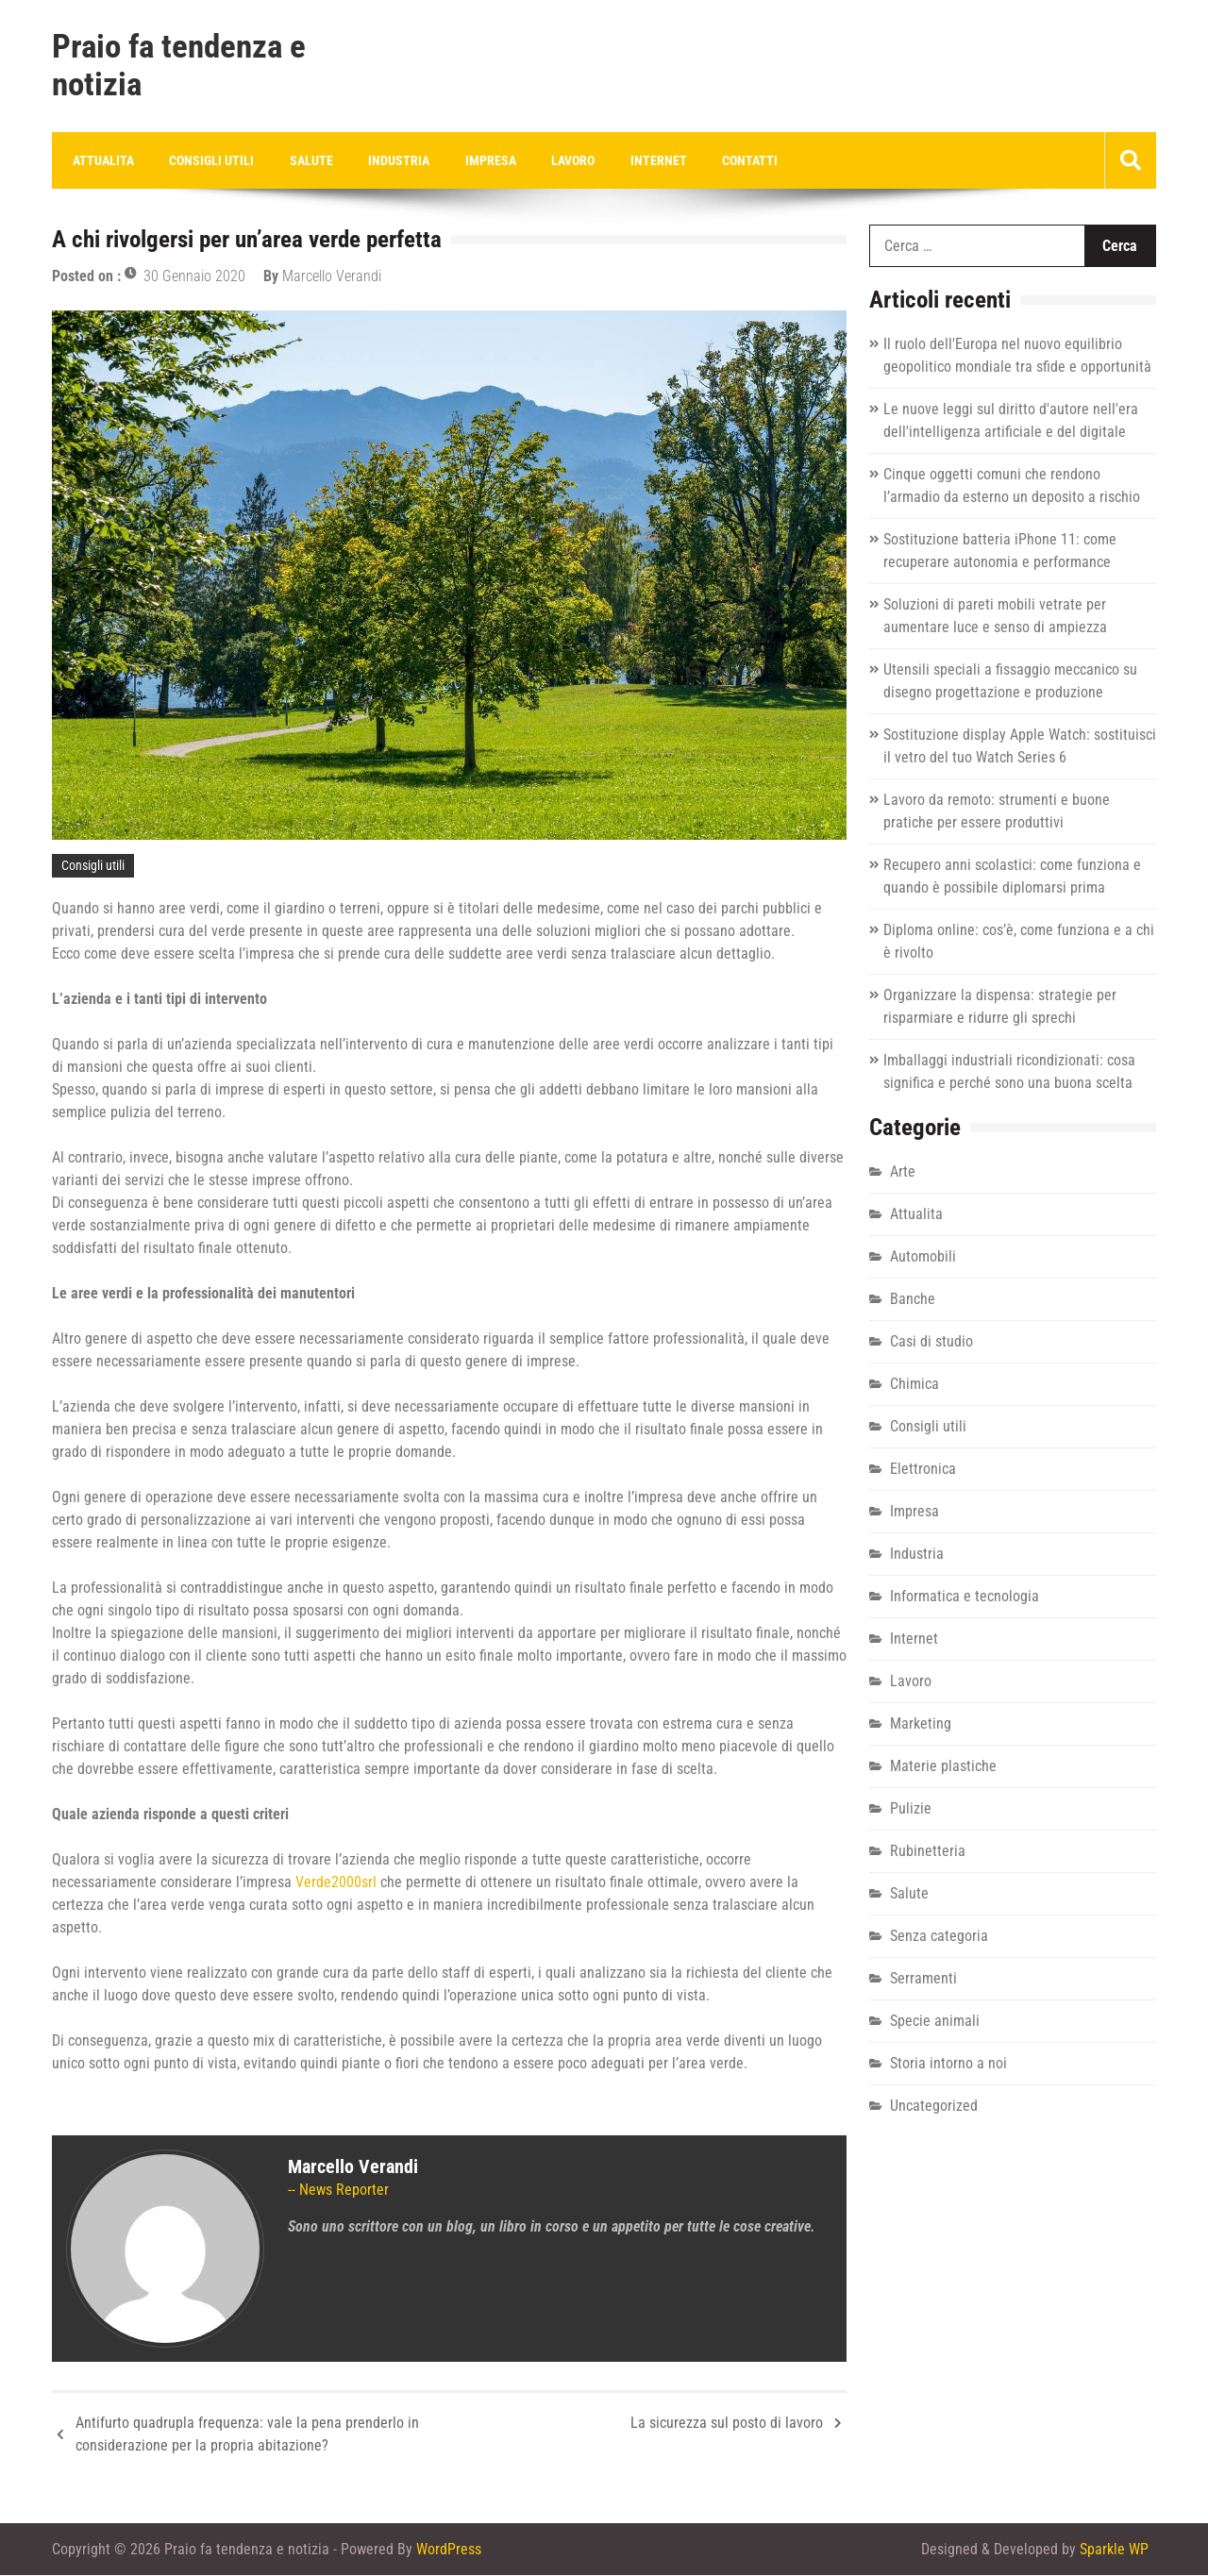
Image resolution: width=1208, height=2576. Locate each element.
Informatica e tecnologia (964, 1597)
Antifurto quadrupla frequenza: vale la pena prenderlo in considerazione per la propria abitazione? (247, 2435)
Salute (303, 160)
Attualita (101, 160)
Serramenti (923, 1979)
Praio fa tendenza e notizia (179, 66)
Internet (637, 160)
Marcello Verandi (331, 277)
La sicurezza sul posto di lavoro (726, 2424)
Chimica (914, 1385)
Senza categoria (939, 1937)
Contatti (725, 160)
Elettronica (923, 1470)
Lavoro (555, 160)
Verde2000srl (336, 1883)
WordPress (448, 2550)
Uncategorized (934, 2107)
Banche (912, 1300)
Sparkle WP (1114, 2550)
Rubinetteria (927, 1852)
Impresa (475, 160)
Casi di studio (931, 1342)
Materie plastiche (943, 1767)
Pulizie (910, 1809)
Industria (387, 160)
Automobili (923, 1257)
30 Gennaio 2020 (194, 277)
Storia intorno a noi (948, 2064)
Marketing (920, 1724)
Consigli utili (206, 160)
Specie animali (935, 2022)
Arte (902, 1172)
